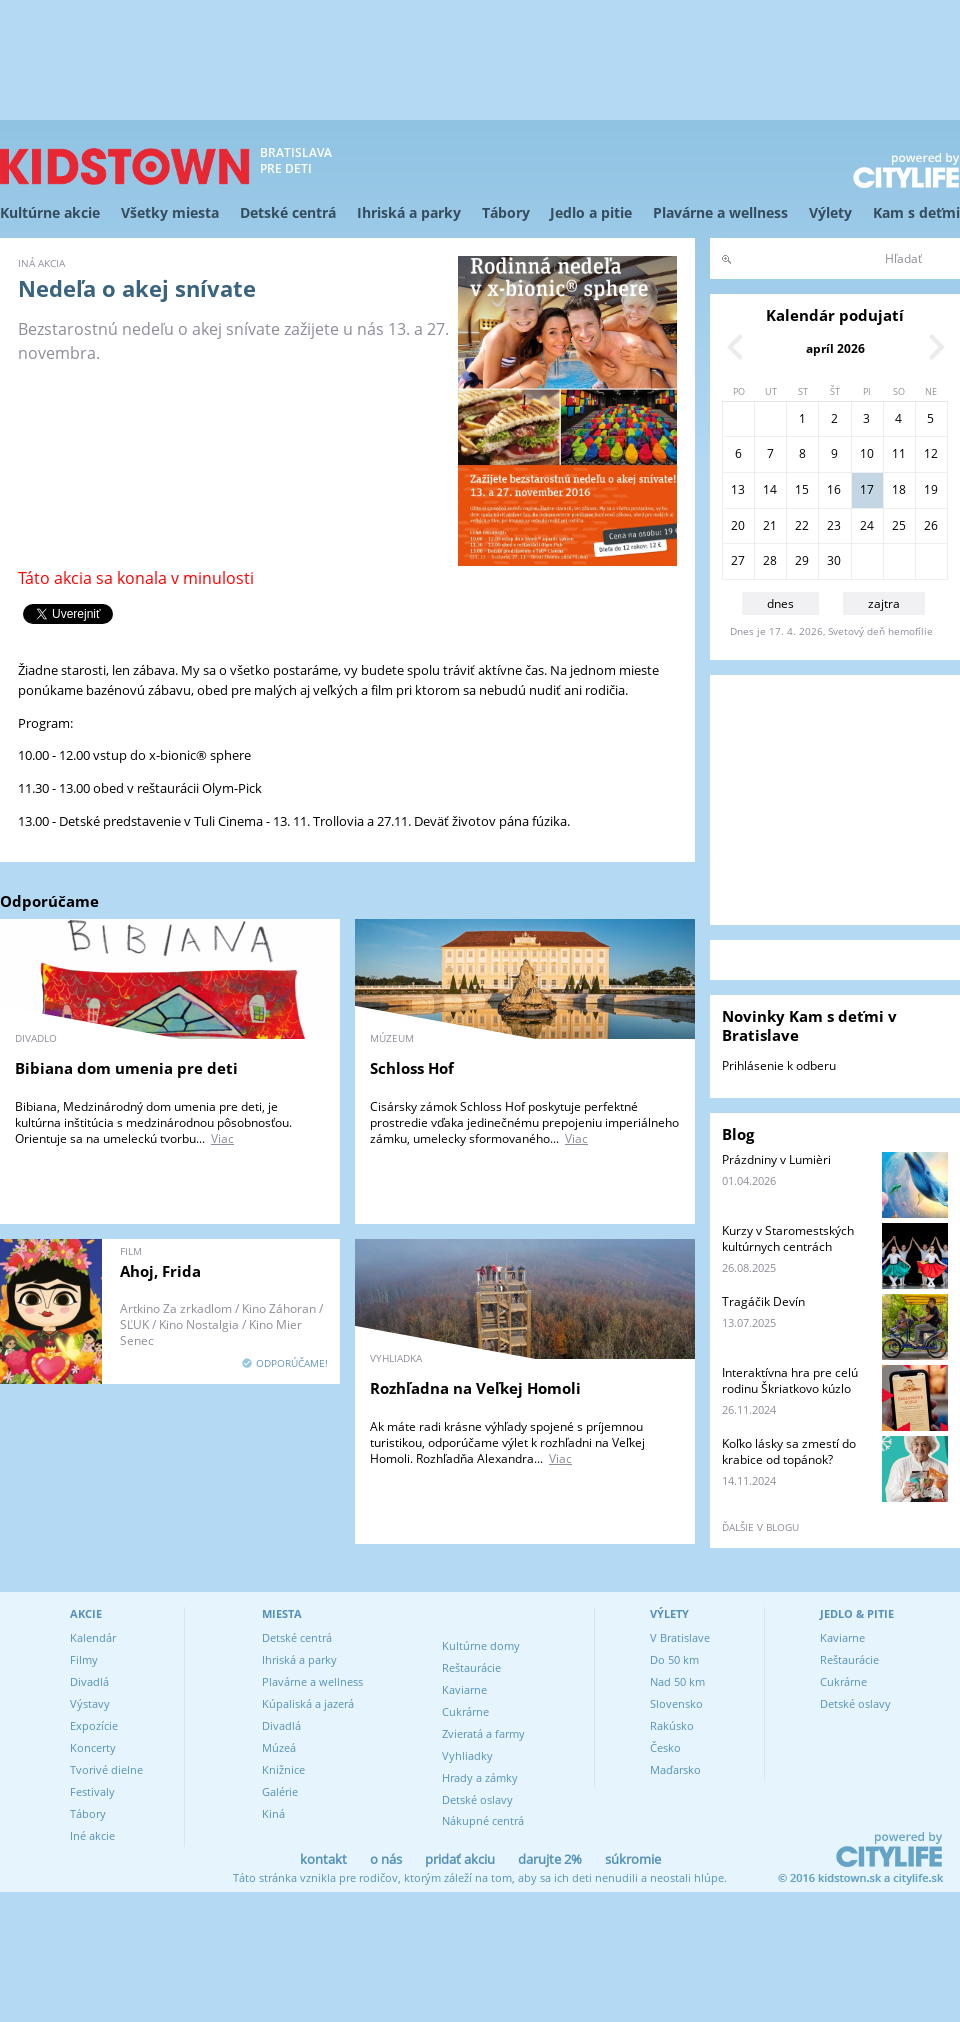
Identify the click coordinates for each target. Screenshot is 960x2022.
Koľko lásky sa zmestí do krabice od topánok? (789, 1451)
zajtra (884, 603)
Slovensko (676, 1703)
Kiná (273, 1813)
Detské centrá (288, 212)
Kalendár (93, 1637)
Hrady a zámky (480, 1777)
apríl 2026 (835, 348)
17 (867, 489)
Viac (222, 1138)
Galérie (280, 1791)
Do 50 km (674, 1659)
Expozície (94, 1725)
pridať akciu (460, 1859)
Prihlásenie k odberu (779, 1065)
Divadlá (89, 1681)
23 (834, 525)
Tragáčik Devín (763, 1301)
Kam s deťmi (916, 212)
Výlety (830, 212)
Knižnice (283, 1769)
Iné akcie (92, 1835)
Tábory (506, 212)
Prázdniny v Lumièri (776, 1159)
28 (770, 560)
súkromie (633, 1859)
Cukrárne (465, 1711)
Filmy (84, 1659)
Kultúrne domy (481, 1645)
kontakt (323, 1859)
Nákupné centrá (483, 1820)
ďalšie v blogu (760, 1527)
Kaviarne (464, 1689)
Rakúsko (672, 1725)
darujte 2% (550, 1859)
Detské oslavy (477, 1799)
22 (802, 525)
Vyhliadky (467, 1755)
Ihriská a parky (409, 212)
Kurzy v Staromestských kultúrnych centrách (788, 1238)
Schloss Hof (412, 1068)
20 (738, 525)
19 (931, 489)
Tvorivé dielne (106, 1769)
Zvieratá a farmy (483, 1733)
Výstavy (90, 1703)
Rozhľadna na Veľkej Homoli (475, 1388)
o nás (386, 1859)
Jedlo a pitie (591, 212)
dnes (780, 603)
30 (834, 560)
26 (931, 525)
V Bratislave (680, 1637)
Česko (665, 1747)
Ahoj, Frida (160, 1271)
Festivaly (92, 1791)
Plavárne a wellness (720, 212)
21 (770, 525)
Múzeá (279, 1747)
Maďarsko (675, 1769)
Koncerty (93, 1747)
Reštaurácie (471, 1667)
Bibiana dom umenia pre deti (126, 1068)
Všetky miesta (170, 212)
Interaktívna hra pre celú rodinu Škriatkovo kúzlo (790, 1380)
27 (738, 560)
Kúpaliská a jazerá (308, 1703)
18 (899, 489)
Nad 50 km (677, 1681)
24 (867, 525)
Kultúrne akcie (50, 212)
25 (899, 525)
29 (802, 560)
